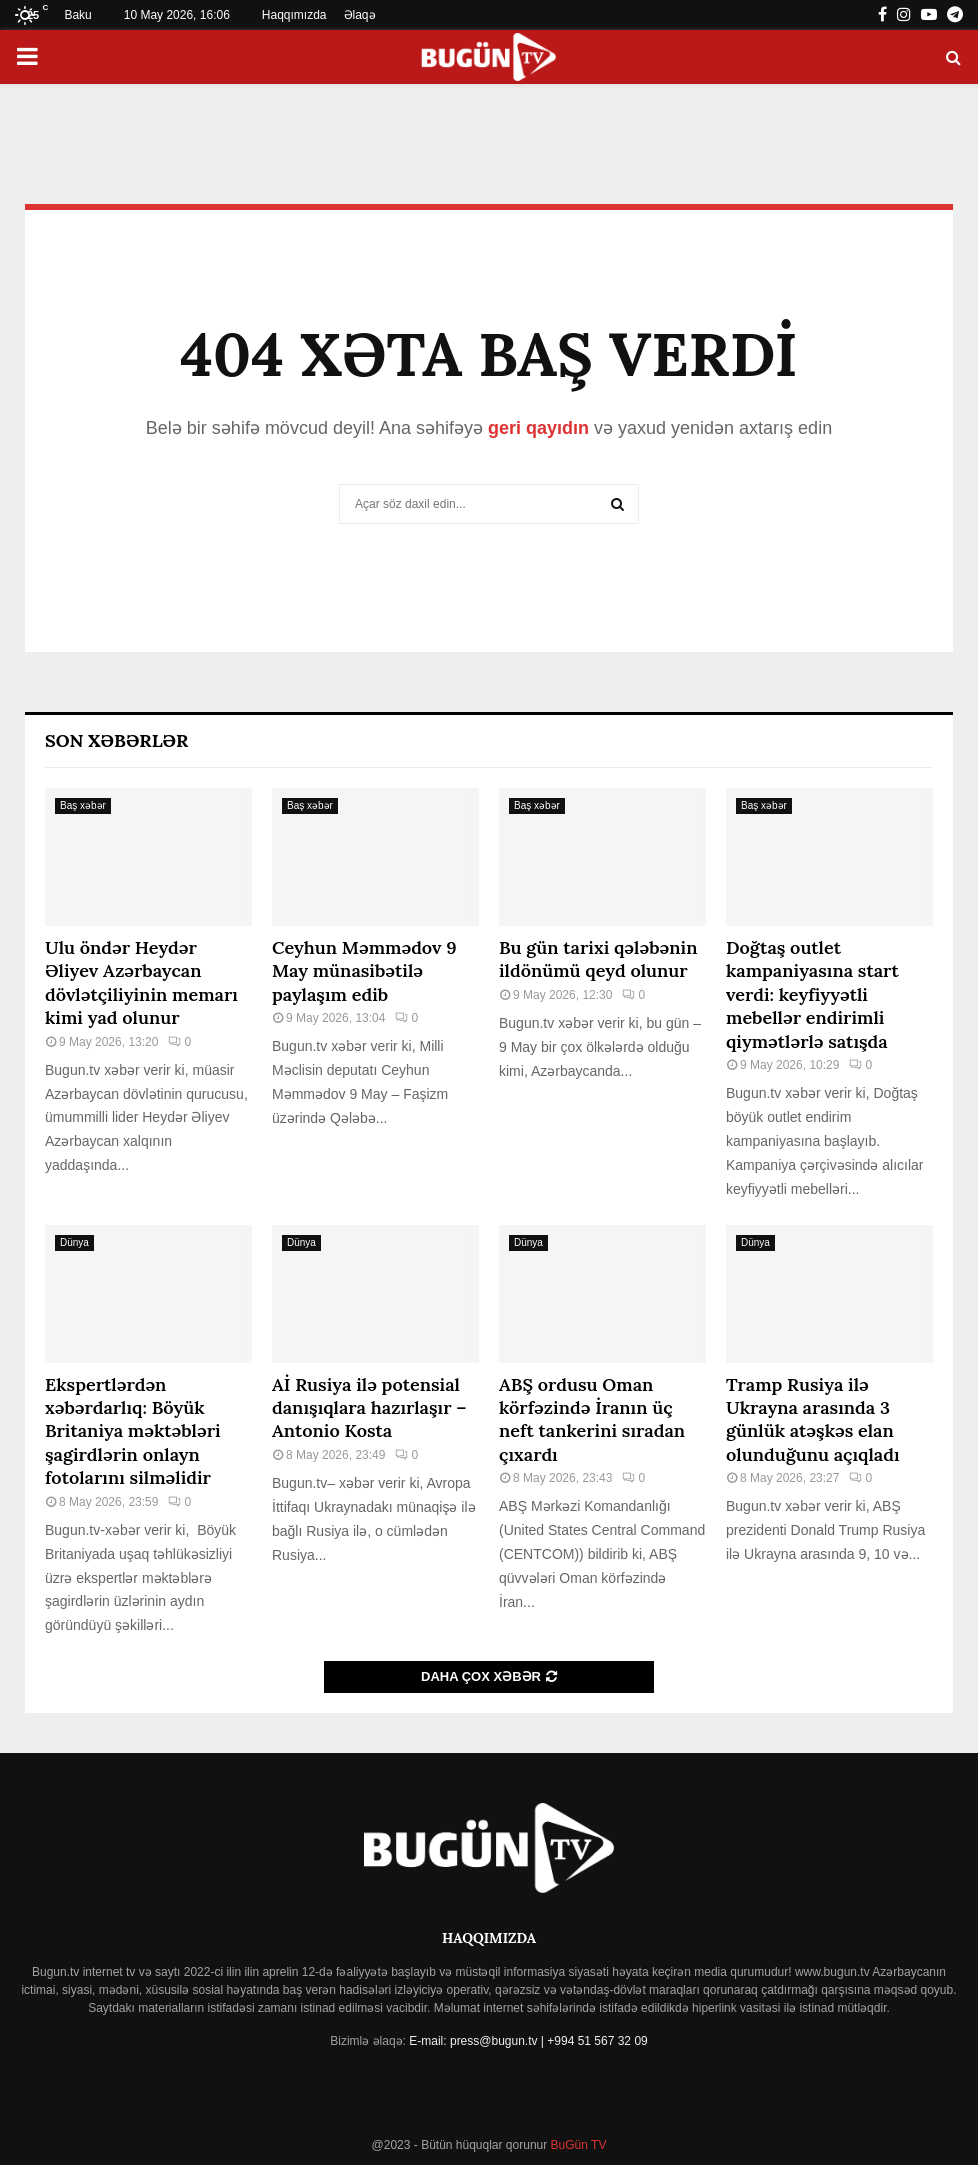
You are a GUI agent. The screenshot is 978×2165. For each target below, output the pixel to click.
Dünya (74, 1242)
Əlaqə (360, 15)
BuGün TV (576, 2145)
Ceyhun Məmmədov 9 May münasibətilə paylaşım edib (364, 971)
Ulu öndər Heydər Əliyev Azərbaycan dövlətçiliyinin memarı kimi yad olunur (141, 982)
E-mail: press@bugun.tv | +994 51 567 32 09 (528, 2041)
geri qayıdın (538, 428)
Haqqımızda (294, 15)
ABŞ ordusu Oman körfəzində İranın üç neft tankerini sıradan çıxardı (592, 1419)
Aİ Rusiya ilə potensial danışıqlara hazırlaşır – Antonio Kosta (369, 1408)
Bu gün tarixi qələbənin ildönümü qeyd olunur (598, 959)
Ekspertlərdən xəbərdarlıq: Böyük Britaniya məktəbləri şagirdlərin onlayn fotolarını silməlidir (133, 1431)
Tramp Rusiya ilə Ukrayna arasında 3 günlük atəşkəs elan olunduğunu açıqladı (813, 1419)
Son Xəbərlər (116, 740)
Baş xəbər (83, 805)
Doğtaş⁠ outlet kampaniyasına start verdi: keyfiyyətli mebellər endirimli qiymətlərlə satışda (812, 994)
